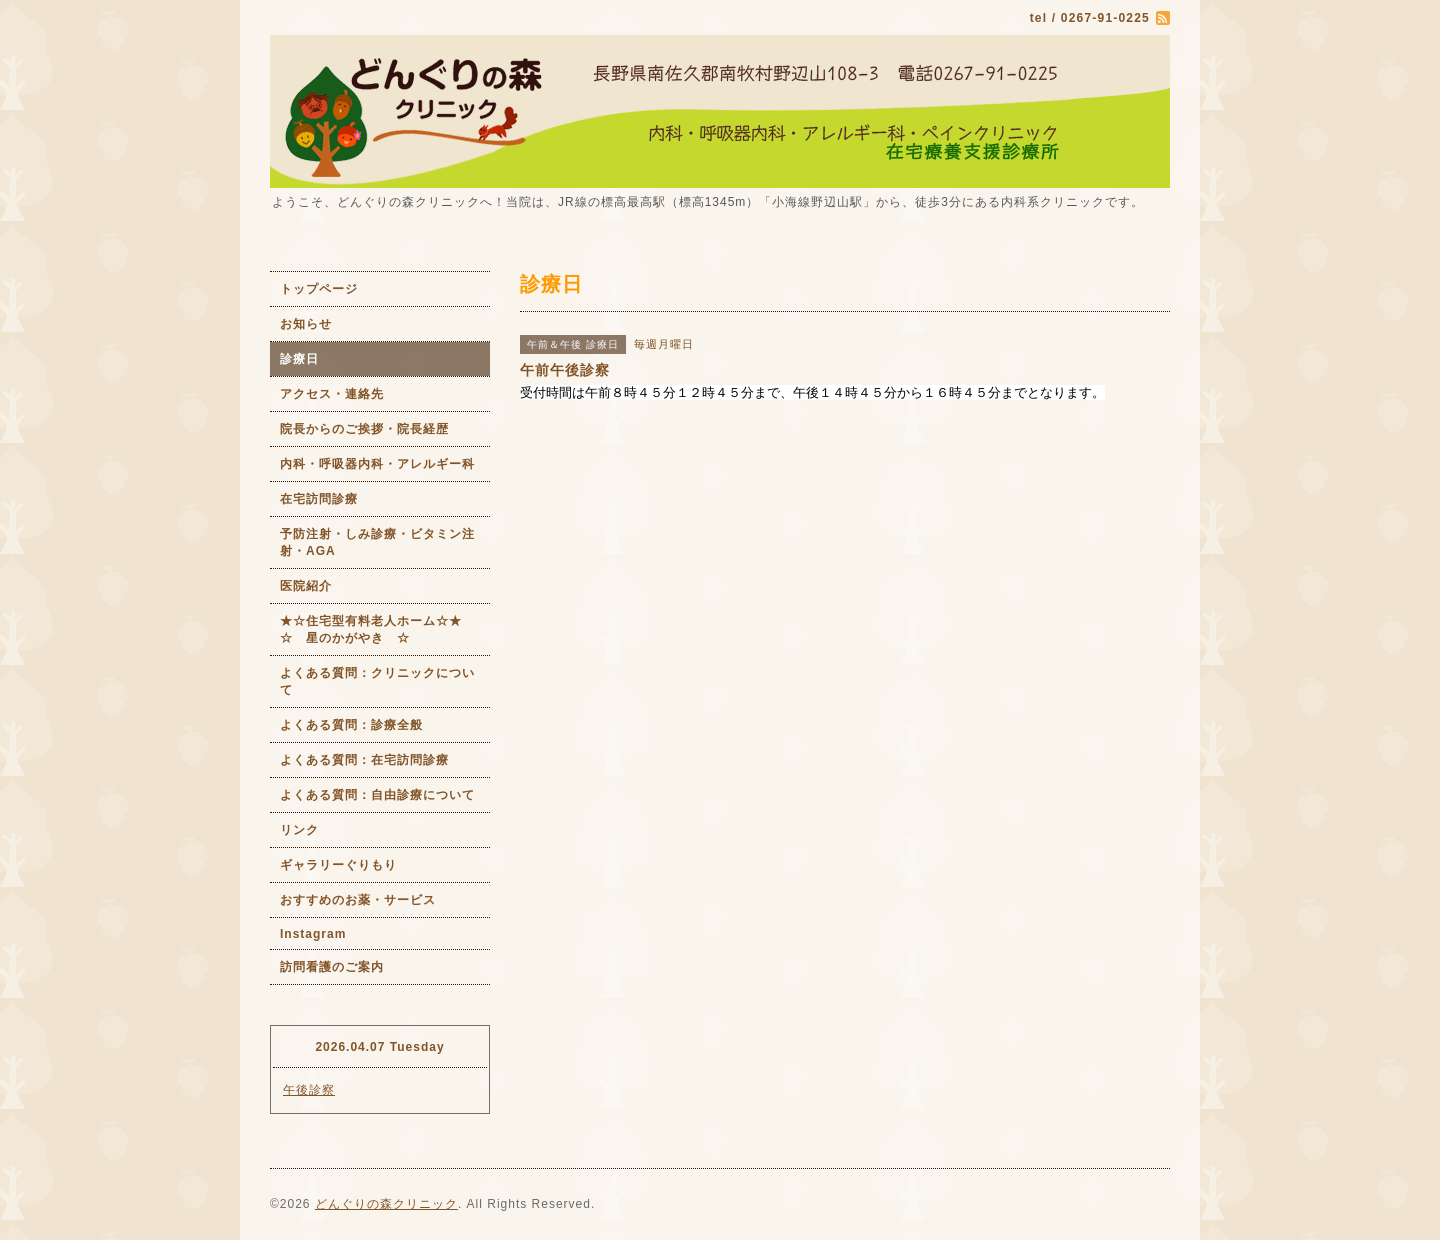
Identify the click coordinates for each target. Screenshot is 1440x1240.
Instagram (313, 934)
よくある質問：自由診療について (377, 795)
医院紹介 (306, 586)
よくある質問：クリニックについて (377, 681)
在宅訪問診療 (319, 499)
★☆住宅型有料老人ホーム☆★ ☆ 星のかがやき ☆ (385, 629)
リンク (299, 830)
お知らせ (306, 324)
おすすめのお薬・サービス (358, 900)
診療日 (299, 359)
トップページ (319, 289)
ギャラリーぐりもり (338, 865)
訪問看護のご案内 (332, 967)
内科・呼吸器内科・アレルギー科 (377, 464)
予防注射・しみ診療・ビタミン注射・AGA (377, 542)
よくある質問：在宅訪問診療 (364, 760)
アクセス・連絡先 (332, 394)
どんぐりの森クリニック (386, 1204)
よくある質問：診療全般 (351, 725)
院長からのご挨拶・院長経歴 (364, 429)
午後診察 (309, 1090)
